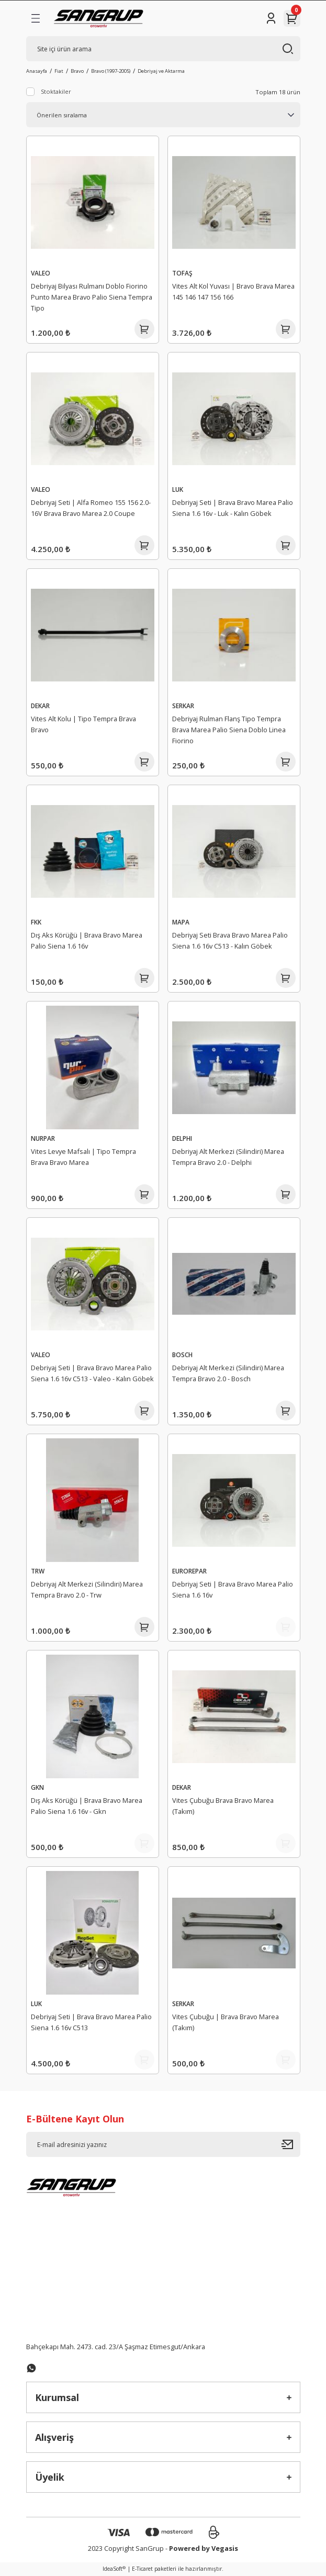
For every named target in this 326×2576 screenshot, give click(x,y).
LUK (177, 489)
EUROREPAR (189, 1571)
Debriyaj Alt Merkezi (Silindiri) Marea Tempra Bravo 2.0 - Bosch (228, 1373)
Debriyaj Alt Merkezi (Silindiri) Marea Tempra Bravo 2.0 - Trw (87, 1589)
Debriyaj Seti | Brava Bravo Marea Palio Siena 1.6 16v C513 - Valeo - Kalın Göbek (92, 1373)
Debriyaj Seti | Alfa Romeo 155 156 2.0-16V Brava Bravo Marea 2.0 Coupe (91, 508)
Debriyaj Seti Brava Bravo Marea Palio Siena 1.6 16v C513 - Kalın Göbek (230, 940)
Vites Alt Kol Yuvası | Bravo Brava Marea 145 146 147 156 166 (233, 291)
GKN (37, 1787)
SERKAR (183, 705)
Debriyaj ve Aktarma (161, 71)
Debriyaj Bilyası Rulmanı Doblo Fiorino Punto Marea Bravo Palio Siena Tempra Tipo (91, 297)
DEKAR (40, 705)
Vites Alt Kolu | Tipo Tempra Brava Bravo (83, 724)
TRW (37, 1571)
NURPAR (43, 1138)
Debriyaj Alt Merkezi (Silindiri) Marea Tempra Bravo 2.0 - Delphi (228, 1157)
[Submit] (291, 2144)
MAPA (180, 922)
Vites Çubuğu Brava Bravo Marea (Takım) (223, 1806)
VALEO (40, 273)
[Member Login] (271, 18)
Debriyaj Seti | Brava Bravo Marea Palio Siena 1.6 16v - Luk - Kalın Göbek (232, 508)
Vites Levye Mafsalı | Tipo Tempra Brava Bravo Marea (83, 1157)
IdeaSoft (114, 2568)
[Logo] (98, 18)
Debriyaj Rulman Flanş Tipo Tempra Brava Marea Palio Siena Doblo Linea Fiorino (229, 729)
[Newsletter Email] (163, 2144)
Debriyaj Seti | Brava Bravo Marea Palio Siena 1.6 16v (232, 1589)
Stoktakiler (56, 91)
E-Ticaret (142, 2568)
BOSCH (182, 1354)
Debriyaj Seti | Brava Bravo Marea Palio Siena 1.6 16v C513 (91, 2022)
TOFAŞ (182, 273)
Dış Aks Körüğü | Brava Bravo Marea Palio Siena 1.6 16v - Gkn (86, 1806)
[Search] (163, 48)
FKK (36, 922)
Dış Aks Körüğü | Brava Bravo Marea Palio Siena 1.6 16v (86, 940)
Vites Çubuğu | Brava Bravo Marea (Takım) (225, 2022)
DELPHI (182, 1138)
